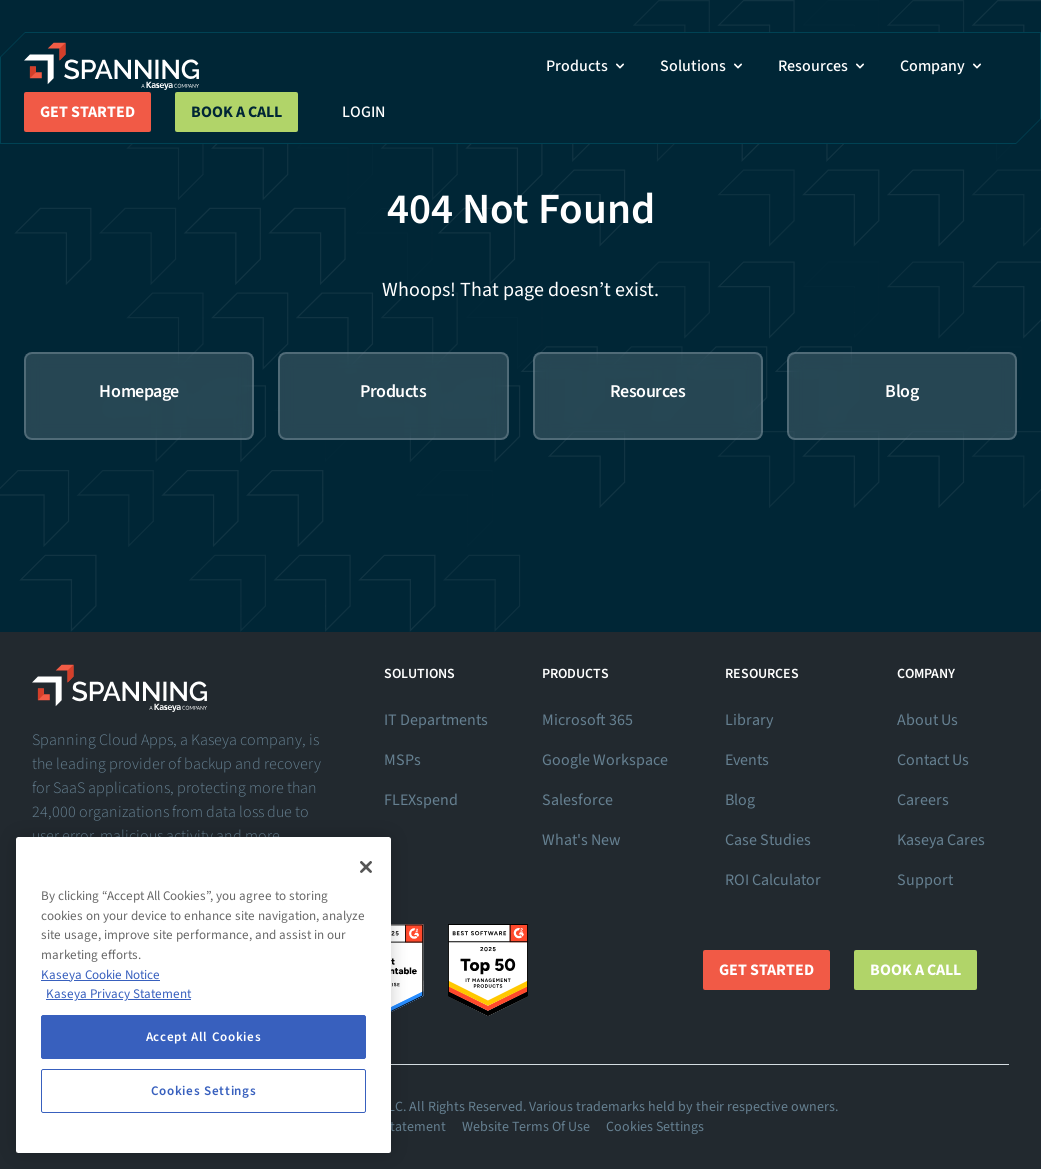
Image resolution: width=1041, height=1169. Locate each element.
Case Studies (768, 840)
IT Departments (436, 720)
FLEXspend (421, 800)
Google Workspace (605, 760)
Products (587, 66)
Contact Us (933, 760)
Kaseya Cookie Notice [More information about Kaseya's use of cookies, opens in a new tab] (100, 975)
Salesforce (577, 800)
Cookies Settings (655, 1127)
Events (747, 760)
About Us (927, 720)
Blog (740, 800)
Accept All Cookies (204, 1037)
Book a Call (236, 112)
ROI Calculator (773, 880)
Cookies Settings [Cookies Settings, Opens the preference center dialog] (204, 1091)
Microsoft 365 (587, 720)
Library (749, 720)
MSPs (402, 760)
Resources (823, 66)
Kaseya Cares (941, 840)
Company (942, 66)
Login (363, 112)
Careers (923, 800)
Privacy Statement (391, 1127)
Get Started (87, 112)
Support (925, 880)
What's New (581, 840)
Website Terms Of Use (526, 1127)
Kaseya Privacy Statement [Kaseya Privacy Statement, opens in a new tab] (118, 994)
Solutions (703, 66)
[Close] (366, 867)
